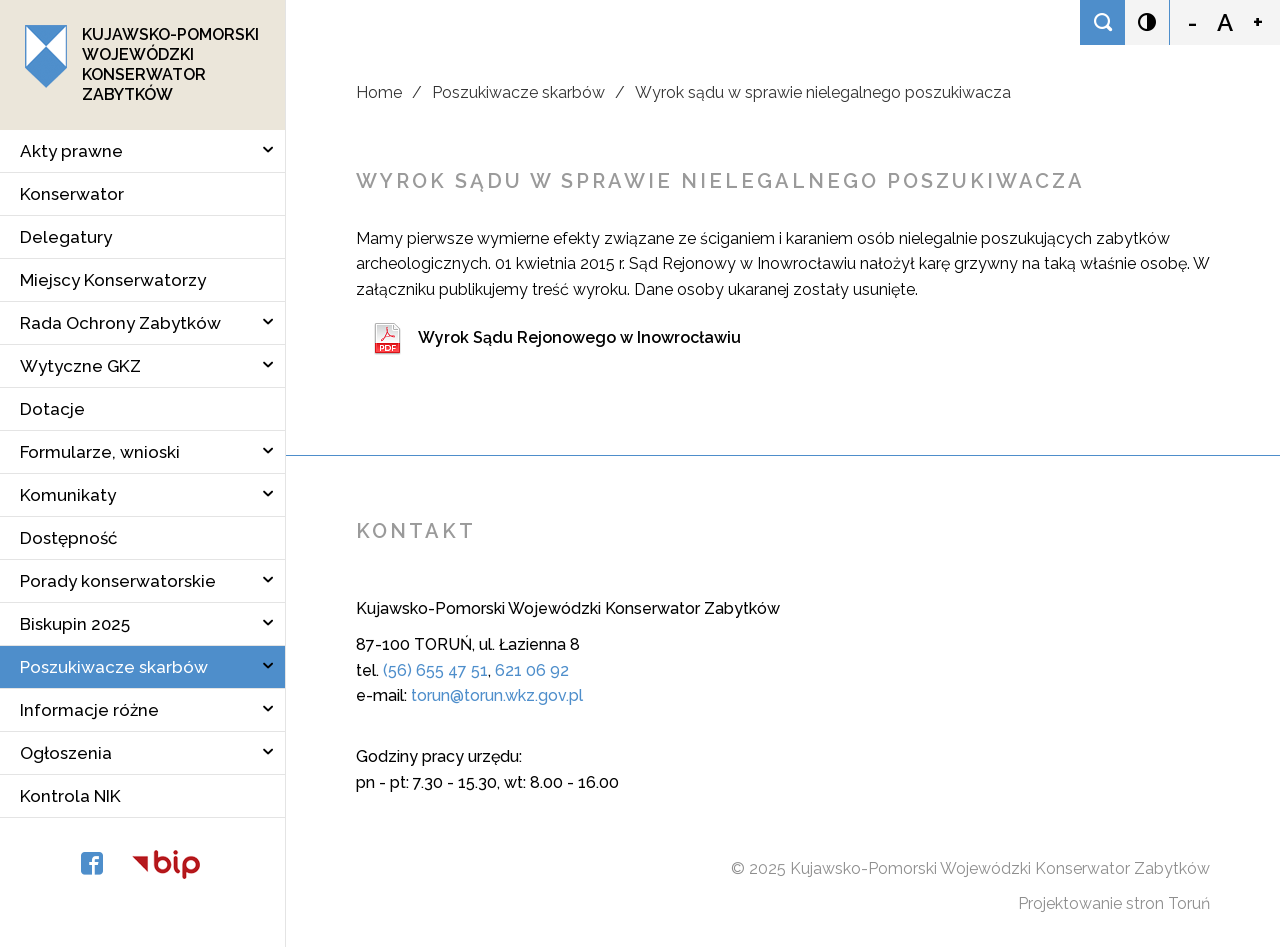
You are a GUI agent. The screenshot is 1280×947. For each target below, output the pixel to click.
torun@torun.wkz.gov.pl (497, 695)
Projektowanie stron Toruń (1114, 903)
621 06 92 (532, 670)
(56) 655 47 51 (435, 670)
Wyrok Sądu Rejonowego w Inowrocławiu (579, 337)
